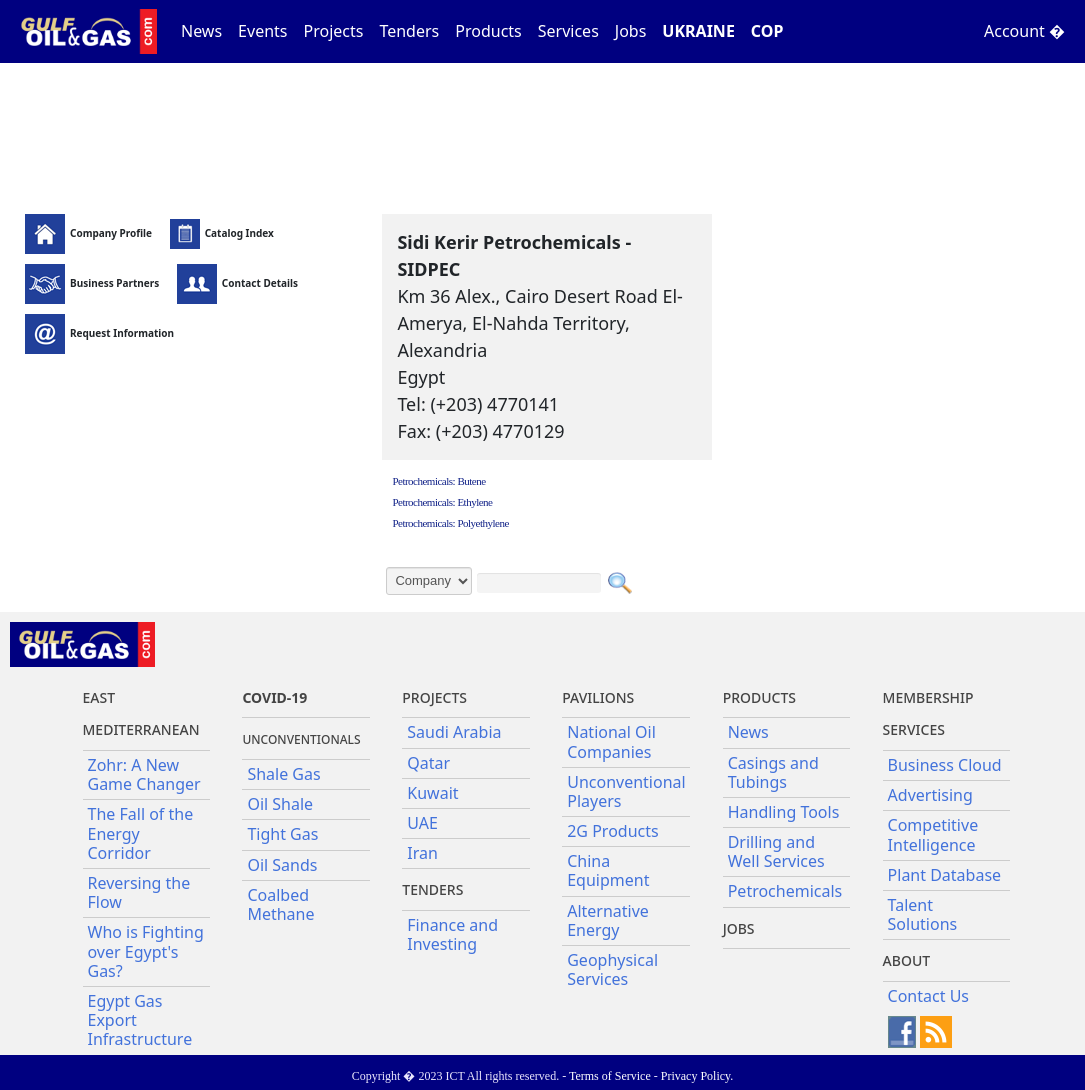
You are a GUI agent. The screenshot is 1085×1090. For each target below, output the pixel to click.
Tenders (409, 31)
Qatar (428, 763)
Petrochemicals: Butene (438, 481)
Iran (422, 853)
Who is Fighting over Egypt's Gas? (146, 951)
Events (262, 31)
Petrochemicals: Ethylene (442, 502)
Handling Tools (784, 812)
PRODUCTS (759, 697)
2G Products (612, 831)
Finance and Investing (452, 934)
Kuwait (432, 793)
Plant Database (945, 875)
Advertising (930, 795)
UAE (422, 823)
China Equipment (608, 870)
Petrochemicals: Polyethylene (450, 523)
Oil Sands (282, 865)
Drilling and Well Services (776, 851)
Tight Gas (282, 834)
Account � (1024, 31)
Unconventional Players (626, 791)
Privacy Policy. (697, 1076)
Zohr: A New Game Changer (144, 774)
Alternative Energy (608, 920)
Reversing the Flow (139, 892)
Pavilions (598, 697)
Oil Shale (280, 804)
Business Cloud (945, 765)
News (201, 31)
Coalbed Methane (280, 904)
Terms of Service (610, 1076)
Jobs (631, 31)
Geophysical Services (612, 969)
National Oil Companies (611, 741)
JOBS (739, 928)
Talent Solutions (923, 914)
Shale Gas (283, 774)
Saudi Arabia (454, 732)
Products (488, 31)
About (907, 960)
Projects (334, 31)
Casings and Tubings (773, 772)
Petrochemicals (785, 891)
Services (568, 31)
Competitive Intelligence (933, 834)
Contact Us (928, 996)
